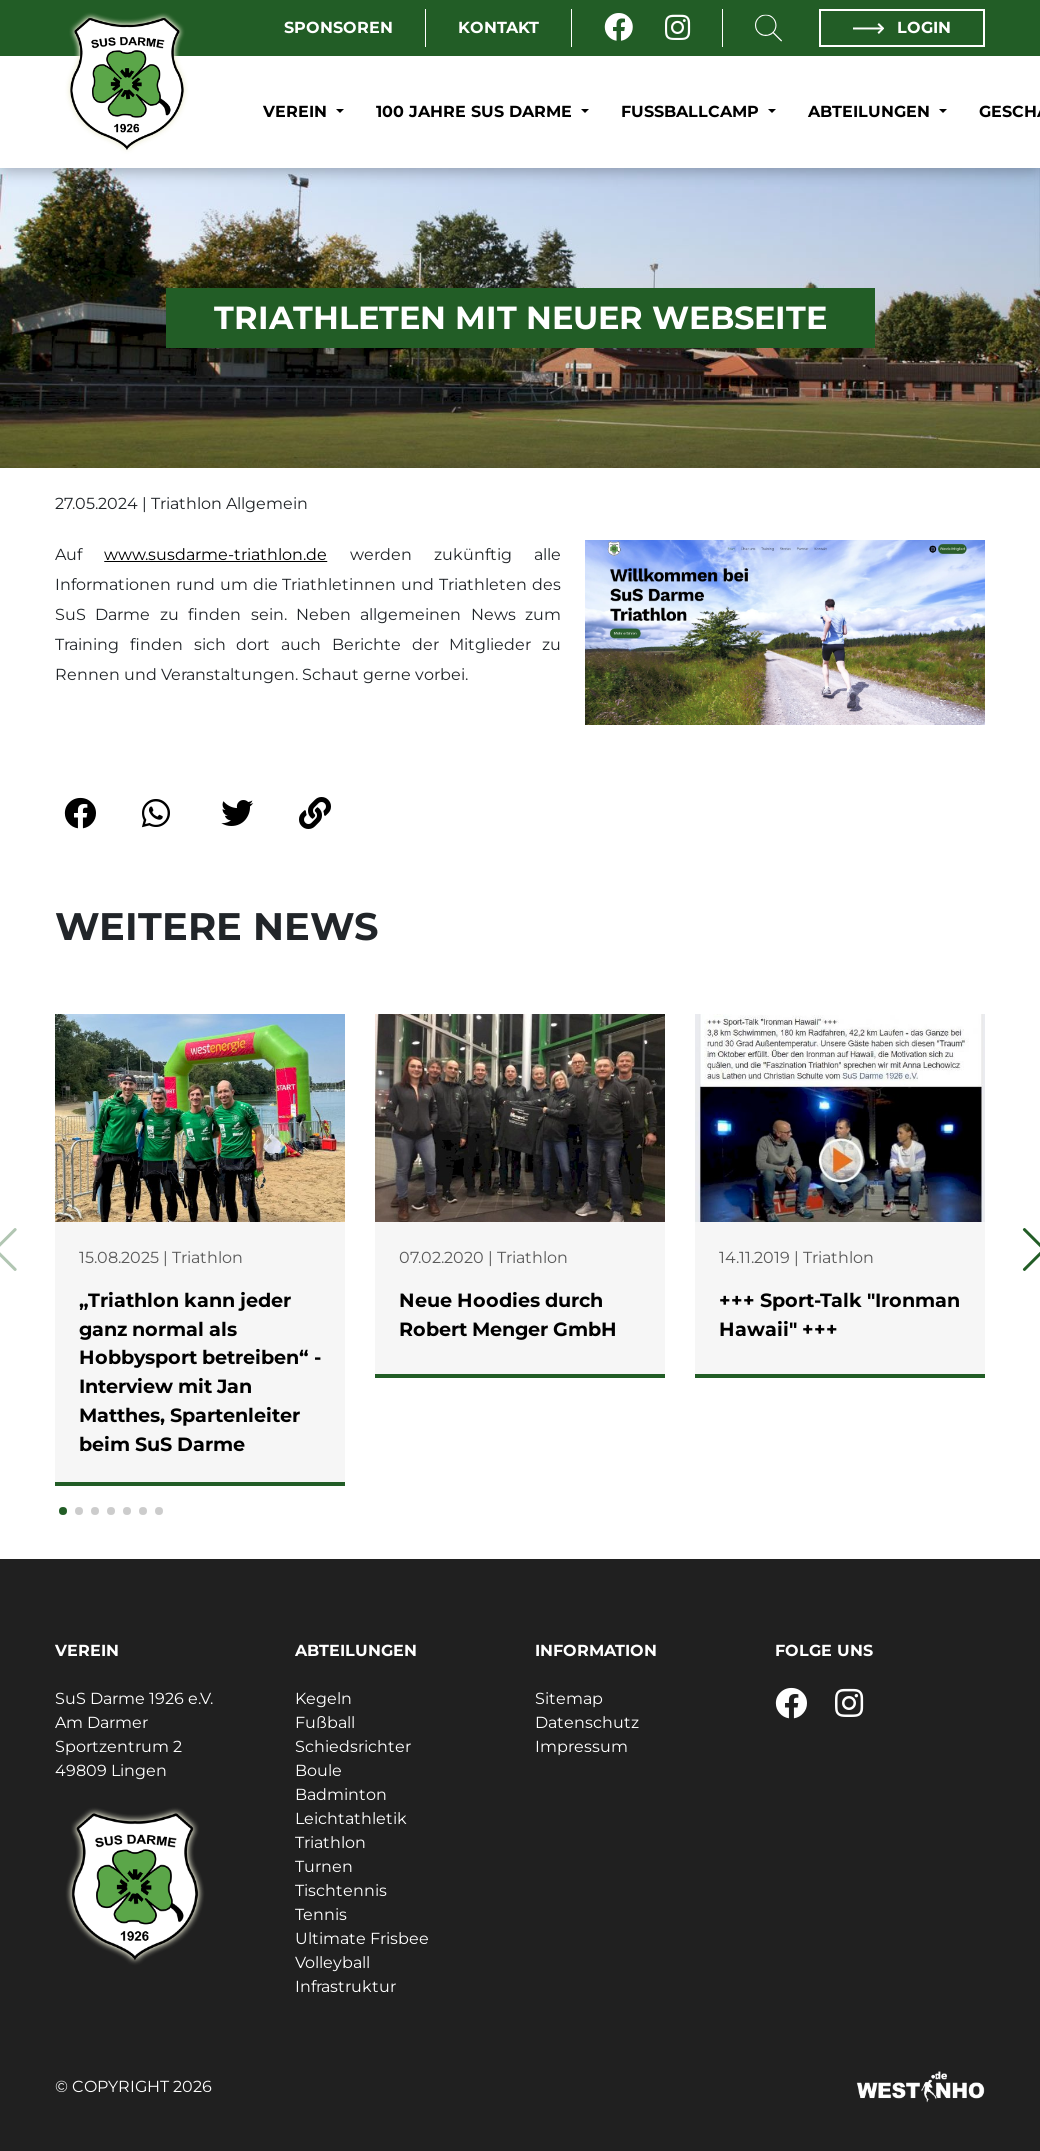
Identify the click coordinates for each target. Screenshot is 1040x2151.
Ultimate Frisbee (362, 1938)
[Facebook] (618, 28)
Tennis (321, 1914)
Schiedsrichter (353, 1746)
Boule (318, 1770)
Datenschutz (587, 1722)
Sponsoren (338, 27)
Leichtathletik (351, 1818)
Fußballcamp (692, 111)
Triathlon (330, 1842)
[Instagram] (677, 28)
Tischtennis (341, 1890)
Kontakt (498, 27)
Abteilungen (871, 111)
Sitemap (569, 1698)
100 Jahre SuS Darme (476, 111)
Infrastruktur (345, 1986)
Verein (297, 111)
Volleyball (332, 1962)
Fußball (325, 1722)
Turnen (324, 1866)
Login (902, 27)
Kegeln (323, 1698)
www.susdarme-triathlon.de (215, 554)
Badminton (341, 1794)
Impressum (581, 1746)
